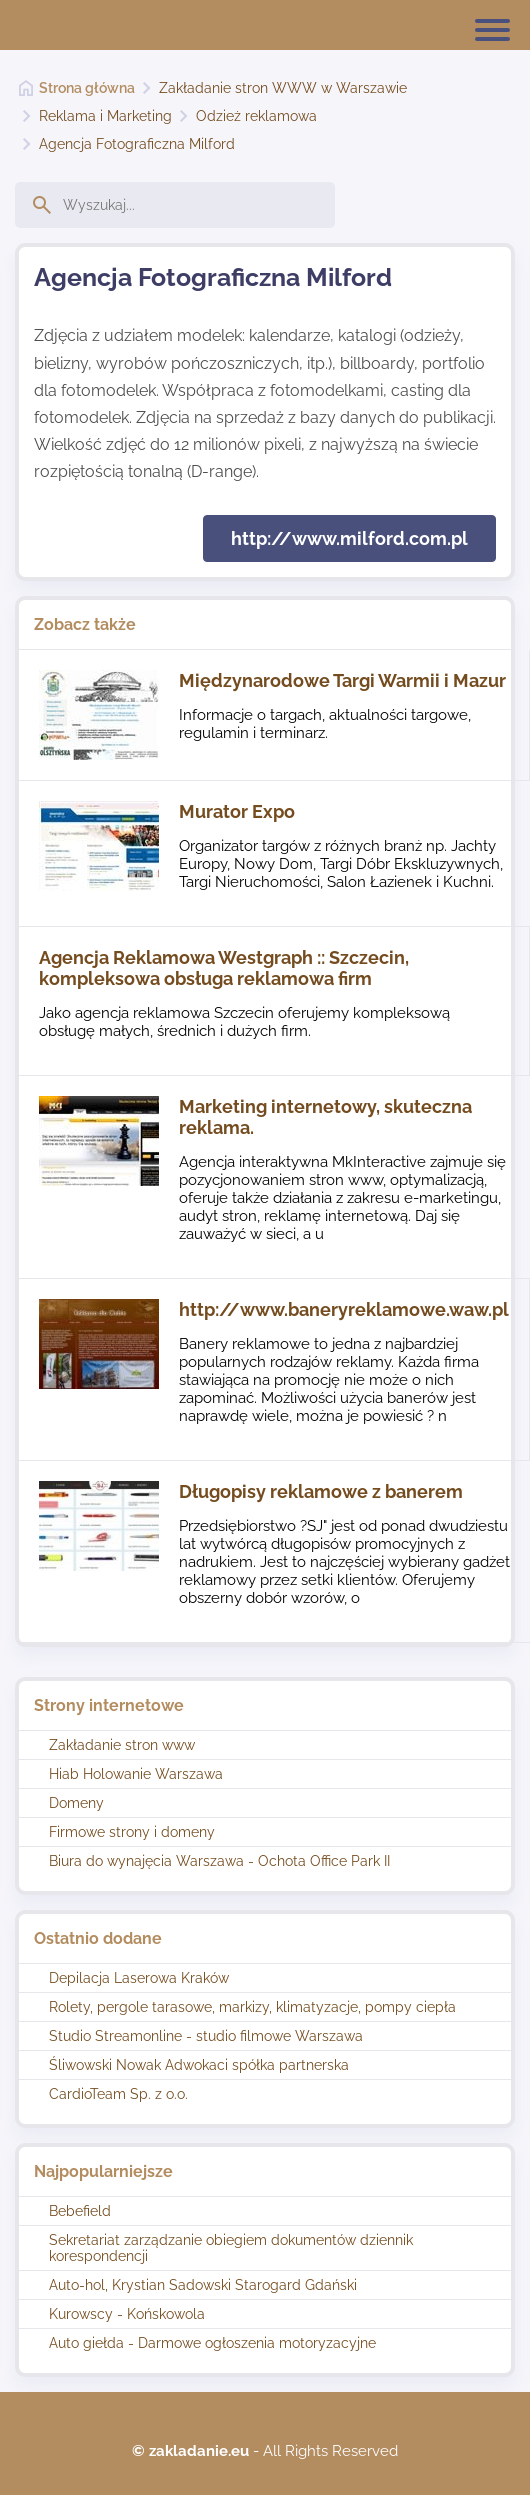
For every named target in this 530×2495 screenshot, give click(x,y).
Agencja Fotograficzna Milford (137, 144)
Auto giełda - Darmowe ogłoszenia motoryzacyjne (212, 2343)
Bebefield (80, 2211)
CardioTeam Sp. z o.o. (118, 2094)
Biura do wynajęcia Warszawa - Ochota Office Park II (219, 1861)
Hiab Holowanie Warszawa (136, 1774)
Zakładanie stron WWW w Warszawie (283, 88)
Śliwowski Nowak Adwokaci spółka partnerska (199, 2065)
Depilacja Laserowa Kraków (139, 1978)
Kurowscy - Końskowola (127, 2314)
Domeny (76, 1803)
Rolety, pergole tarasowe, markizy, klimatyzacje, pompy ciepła (252, 2007)
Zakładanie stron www (122, 1745)
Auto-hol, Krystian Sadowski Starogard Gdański (203, 2285)
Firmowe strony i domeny (132, 1832)
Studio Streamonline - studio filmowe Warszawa (206, 2036)
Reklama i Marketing (105, 116)
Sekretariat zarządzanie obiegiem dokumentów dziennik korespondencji (231, 2248)
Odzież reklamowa (256, 116)
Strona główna (87, 88)
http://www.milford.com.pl (349, 538)
